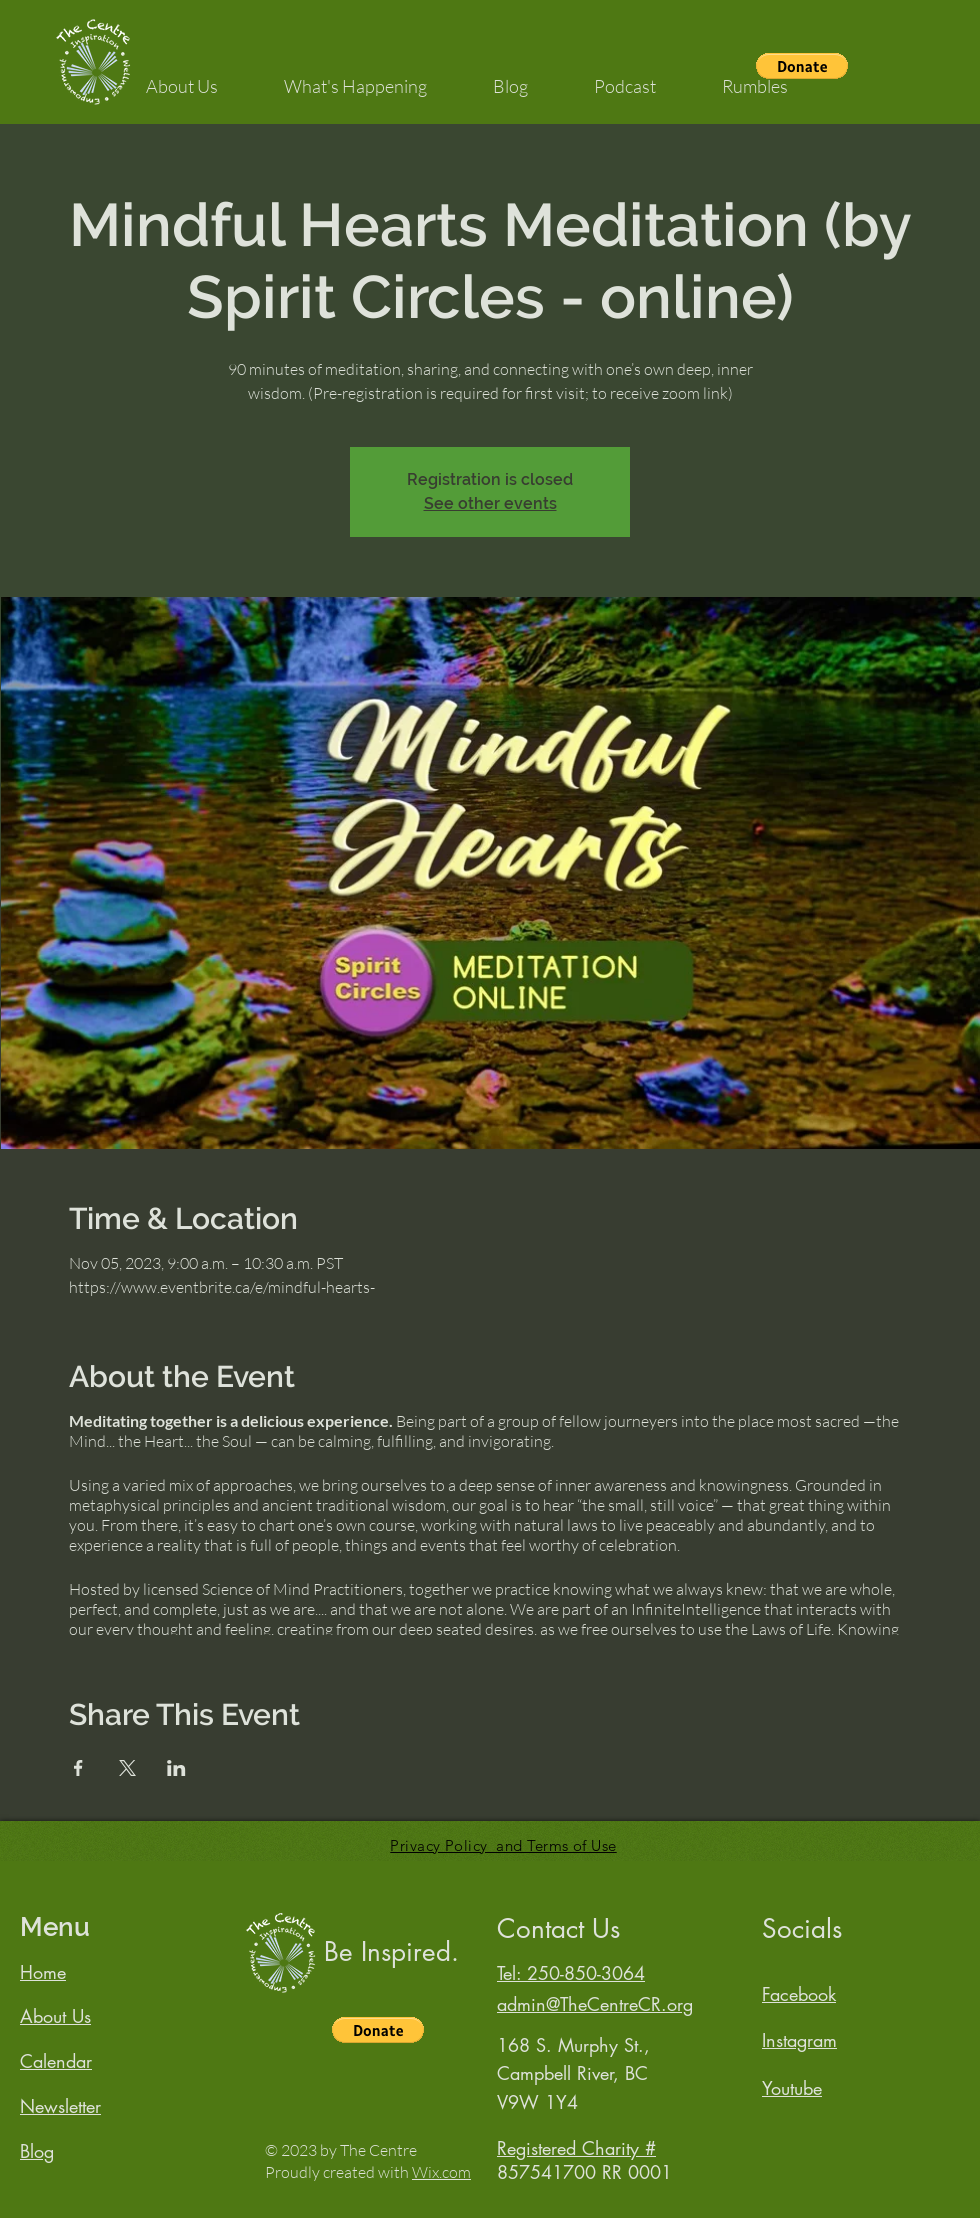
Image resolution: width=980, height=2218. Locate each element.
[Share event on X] (127, 1768)
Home (43, 1972)
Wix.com (441, 2172)
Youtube (792, 2088)
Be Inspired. (391, 1952)
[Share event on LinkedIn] (176, 1768)
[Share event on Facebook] (78, 1768)
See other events (490, 503)
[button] (182, 77)
